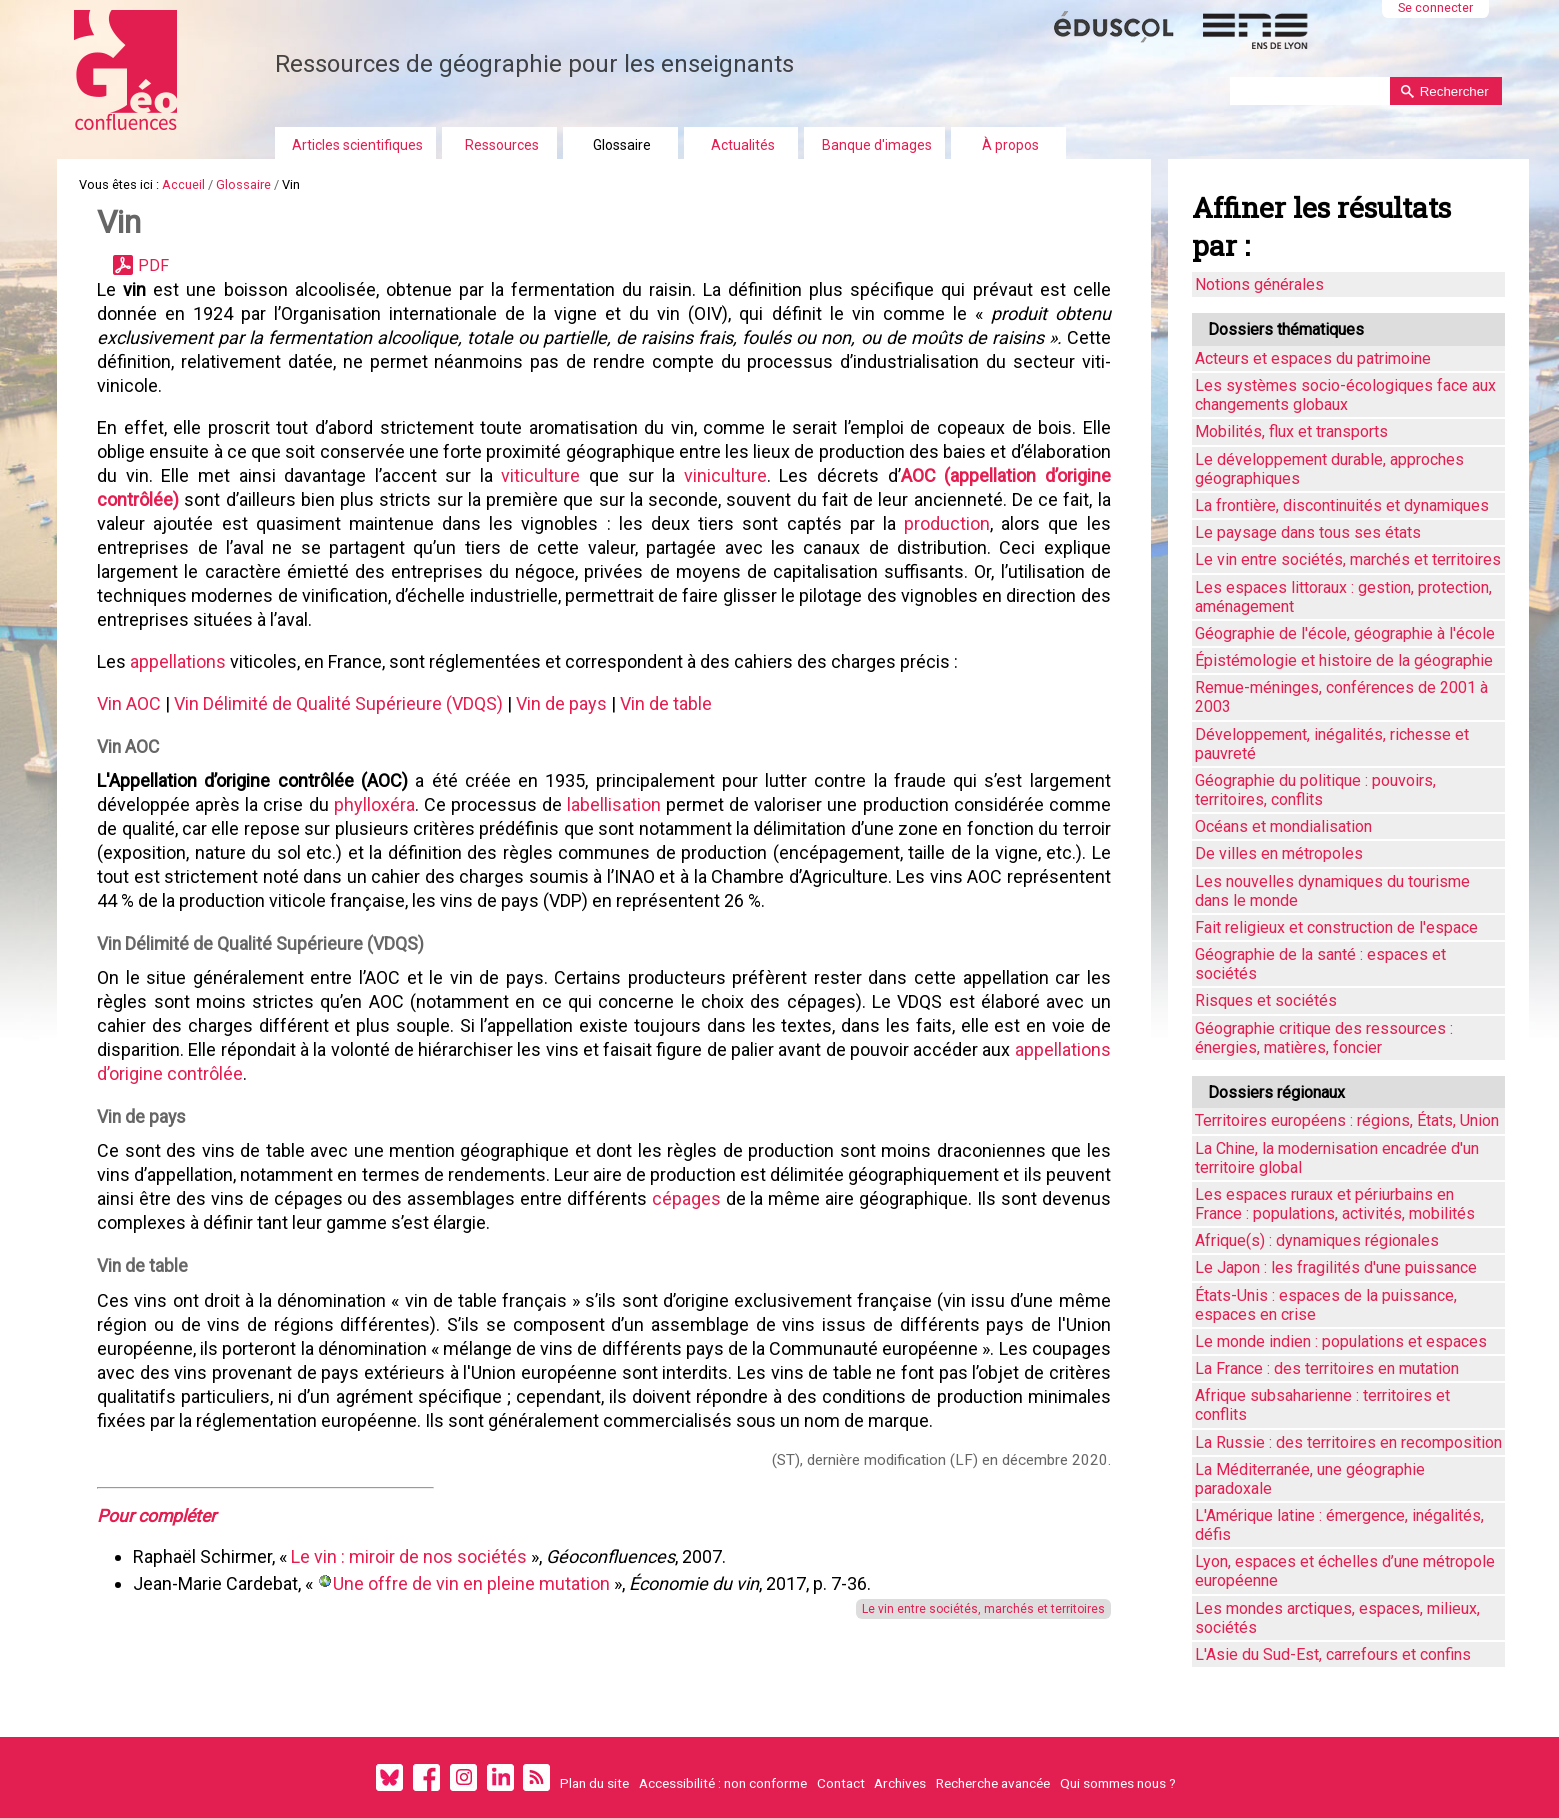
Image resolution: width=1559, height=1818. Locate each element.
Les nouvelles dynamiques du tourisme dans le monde (1332, 891)
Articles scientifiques (357, 145)
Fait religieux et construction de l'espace (1336, 927)
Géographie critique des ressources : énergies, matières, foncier (1324, 1038)
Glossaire (622, 145)
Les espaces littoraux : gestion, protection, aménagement (1343, 597)
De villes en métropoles (1279, 853)
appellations (178, 661)
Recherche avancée (993, 1783)
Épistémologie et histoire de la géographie (1344, 660)
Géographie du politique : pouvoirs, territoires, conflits (1315, 790)
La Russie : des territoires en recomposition (1348, 1442)
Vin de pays (561, 703)
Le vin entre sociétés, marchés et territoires (983, 1609)
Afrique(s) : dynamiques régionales (1317, 1240)
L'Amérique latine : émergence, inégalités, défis (1339, 1525)
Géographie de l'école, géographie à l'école (1345, 633)
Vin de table (666, 703)
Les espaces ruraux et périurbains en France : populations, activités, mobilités (1335, 1204)
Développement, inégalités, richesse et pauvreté (1332, 744)
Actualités (743, 145)
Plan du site (594, 1783)
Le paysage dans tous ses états (1308, 532)
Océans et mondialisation (1283, 826)
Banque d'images (877, 145)
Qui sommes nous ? (1118, 1783)
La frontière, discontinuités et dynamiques (1342, 505)
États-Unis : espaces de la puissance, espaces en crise (1326, 1305)
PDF (153, 265)
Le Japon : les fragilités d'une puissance (1336, 1267)
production (947, 523)
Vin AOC (129, 703)
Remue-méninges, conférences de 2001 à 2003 (1341, 697)
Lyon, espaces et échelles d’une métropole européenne (1345, 1571)
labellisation (614, 804)
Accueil (183, 184)
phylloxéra (374, 804)
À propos (1010, 145)
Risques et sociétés (1266, 1000)
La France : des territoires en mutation (1327, 1368)
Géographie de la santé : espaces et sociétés (1320, 964)
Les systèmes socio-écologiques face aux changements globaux (1345, 395)
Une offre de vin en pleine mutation (471, 1583)
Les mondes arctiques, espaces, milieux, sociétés (1337, 1618)
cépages (686, 1198)
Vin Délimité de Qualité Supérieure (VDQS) (338, 703)
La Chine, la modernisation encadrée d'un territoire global (1337, 1158)
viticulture (540, 475)
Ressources (502, 145)
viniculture (725, 475)
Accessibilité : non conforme (723, 1783)
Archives (900, 1783)
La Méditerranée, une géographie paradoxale (1310, 1479)
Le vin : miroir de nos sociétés (411, 1556)
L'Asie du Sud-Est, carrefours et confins (1333, 1654)
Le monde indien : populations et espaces (1341, 1341)
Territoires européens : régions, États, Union (1347, 1120)
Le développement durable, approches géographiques (1329, 469)
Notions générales (1259, 284)
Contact (841, 1783)
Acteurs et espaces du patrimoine (1313, 358)
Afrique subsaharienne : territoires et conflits (1322, 1405)
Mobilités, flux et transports (1291, 431)
